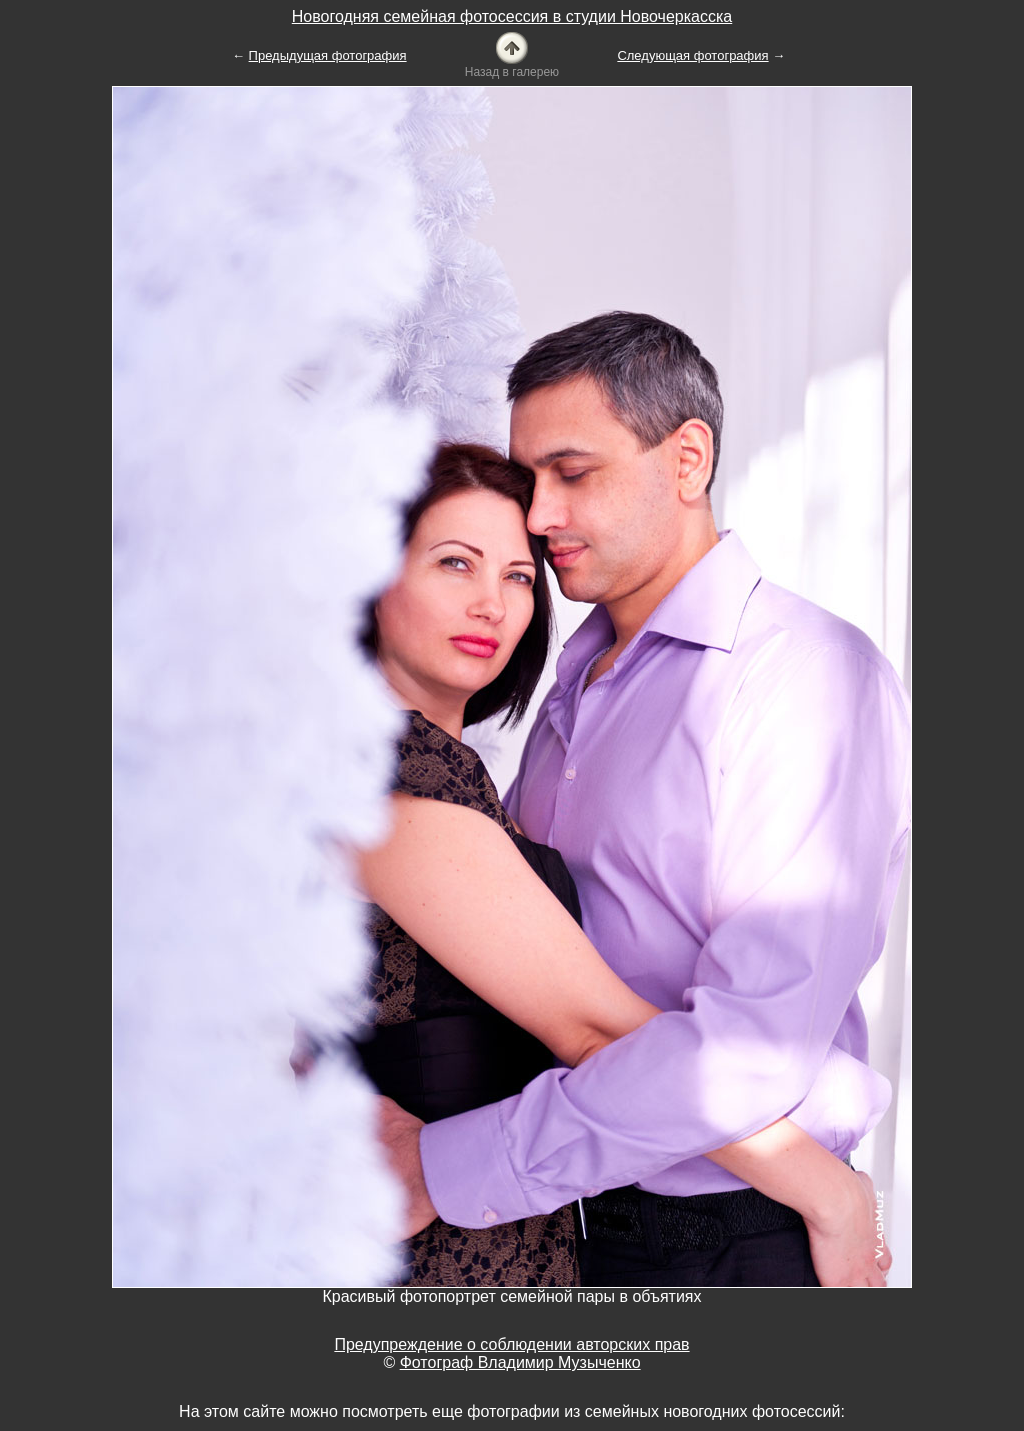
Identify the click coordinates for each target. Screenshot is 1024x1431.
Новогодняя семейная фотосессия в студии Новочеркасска (512, 16)
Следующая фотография (692, 55)
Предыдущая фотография (328, 55)
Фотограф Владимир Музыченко (520, 1362)
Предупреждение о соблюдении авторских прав (511, 1344)
